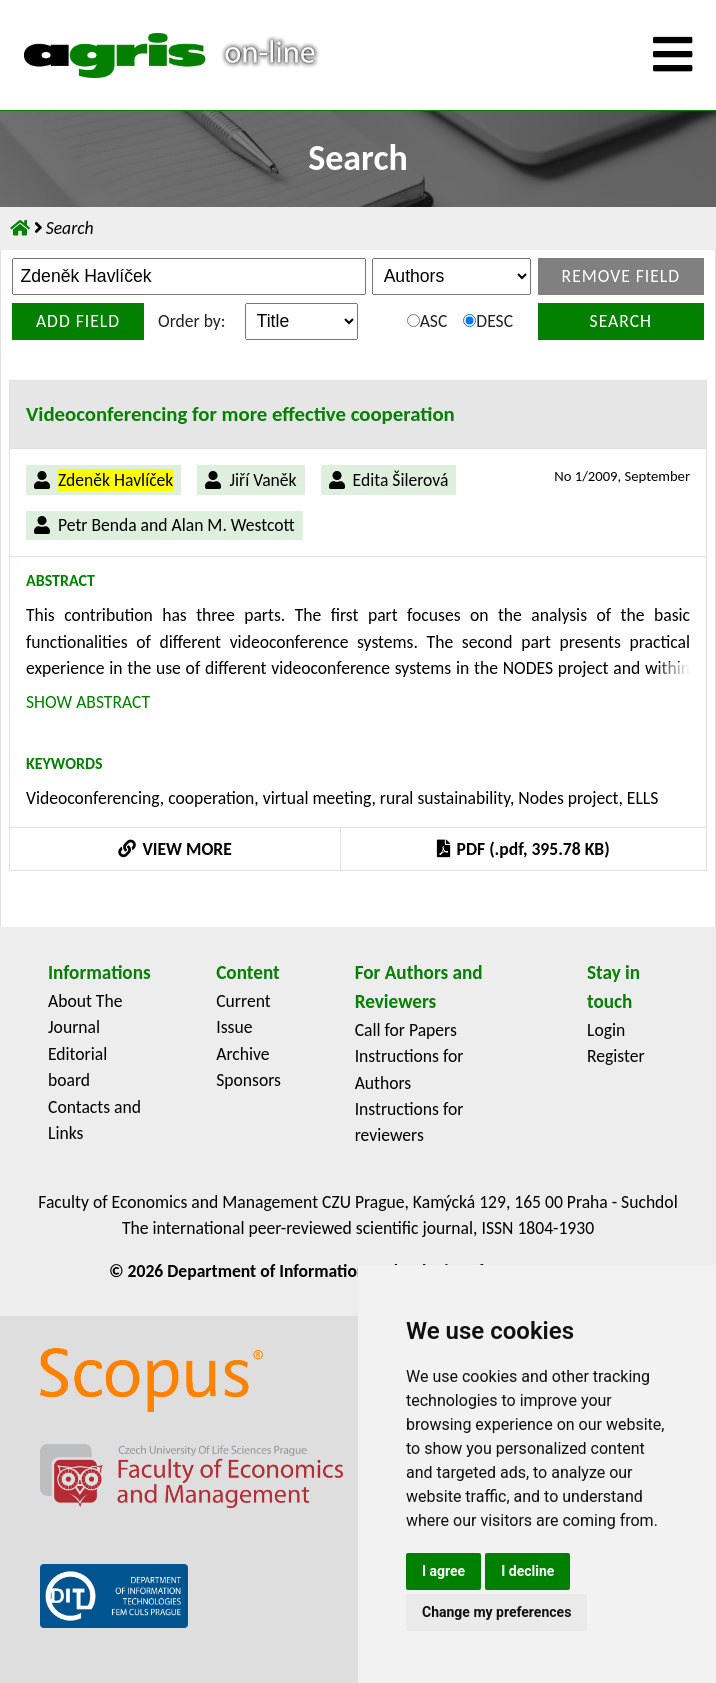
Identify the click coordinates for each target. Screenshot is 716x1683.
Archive (242, 1054)
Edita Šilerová (401, 480)
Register (616, 1056)
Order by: (191, 321)
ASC (427, 321)
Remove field (621, 276)
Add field (78, 321)
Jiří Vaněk (262, 480)
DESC (488, 321)
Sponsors (248, 1080)
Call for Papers (406, 1030)
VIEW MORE (175, 849)
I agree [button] (443, 1571)
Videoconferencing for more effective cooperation (240, 414)
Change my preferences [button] (496, 1612)
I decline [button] (527, 1571)
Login (606, 1030)
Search (621, 321)
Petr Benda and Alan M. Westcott (176, 525)
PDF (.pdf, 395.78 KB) (523, 849)
